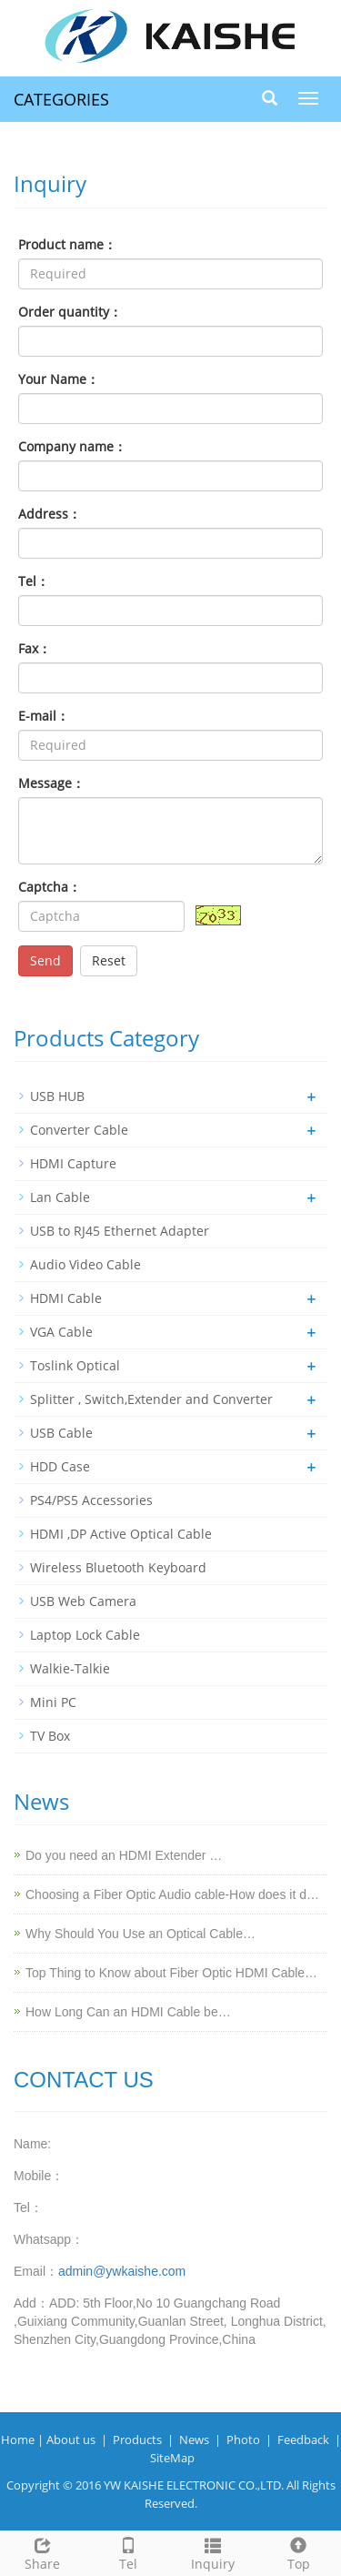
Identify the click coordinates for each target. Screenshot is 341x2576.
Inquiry (213, 2551)
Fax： (34, 648)
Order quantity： (70, 311)
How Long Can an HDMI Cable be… (128, 2012)
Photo (243, 2439)
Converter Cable (79, 1129)
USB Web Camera (83, 1601)
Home (18, 2439)
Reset (108, 960)
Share (42, 2551)
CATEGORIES (61, 99)
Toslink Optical (75, 1365)
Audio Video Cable (85, 1264)
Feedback (303, 2439)
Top (298, 2551)
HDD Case (60, 1466)
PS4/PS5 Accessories (91, 1500)
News (194, 2439)
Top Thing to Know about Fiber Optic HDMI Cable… (171, 1972)
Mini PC (53, 1702)
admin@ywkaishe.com (122, 2271)
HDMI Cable (66, 1298)
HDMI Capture (73, 1163)
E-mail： (43, 715)
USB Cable (61, 1432)
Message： (51, 783)
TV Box (50, 1735)
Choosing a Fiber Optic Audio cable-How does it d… (172, 1894)
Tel (128, 2551)
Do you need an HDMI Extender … (123, 1855)
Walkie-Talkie (70, 1668)
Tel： (33, 581)
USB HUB (57, 1096)
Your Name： (58, 379)
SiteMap (172, 2458)
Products (137, 2439)
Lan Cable (60, 1197)
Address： (49, 513)
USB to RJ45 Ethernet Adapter (119, 1230)
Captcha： (49, 886)
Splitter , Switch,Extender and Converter (151, 1399)
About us (70, 2439)
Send (45, 960)
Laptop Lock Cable (85, 1634)
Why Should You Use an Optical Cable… (140, 1933)
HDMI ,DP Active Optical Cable (121, 1533)
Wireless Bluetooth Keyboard (118, 1567)
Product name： (67, 244)
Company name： (72, 446)
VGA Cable (61, 1331)
